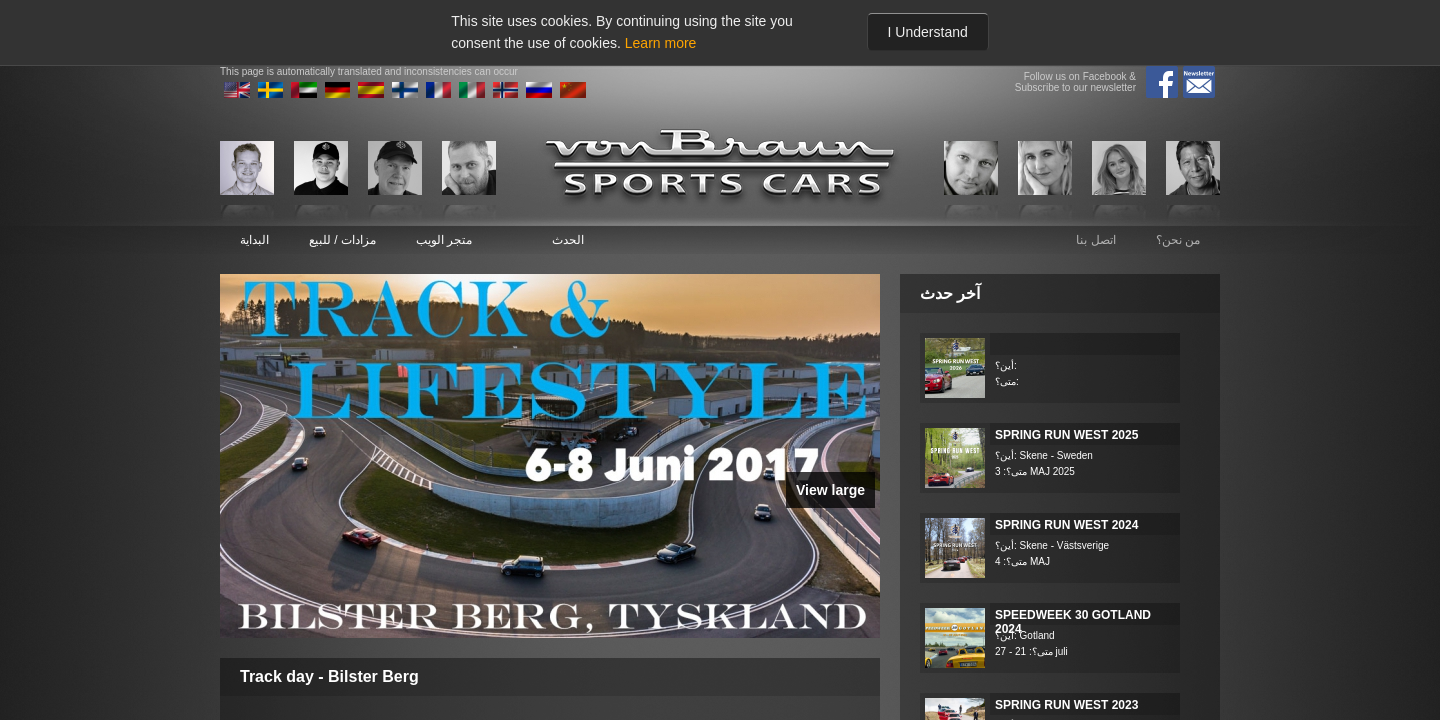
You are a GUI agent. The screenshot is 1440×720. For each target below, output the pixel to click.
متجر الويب (444, 240)
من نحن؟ (1178, 240)
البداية (254, 240)
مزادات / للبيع (342, 240)
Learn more (661, 43)
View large (830, 490)
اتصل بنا (1095, 240)
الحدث (568, 240)
